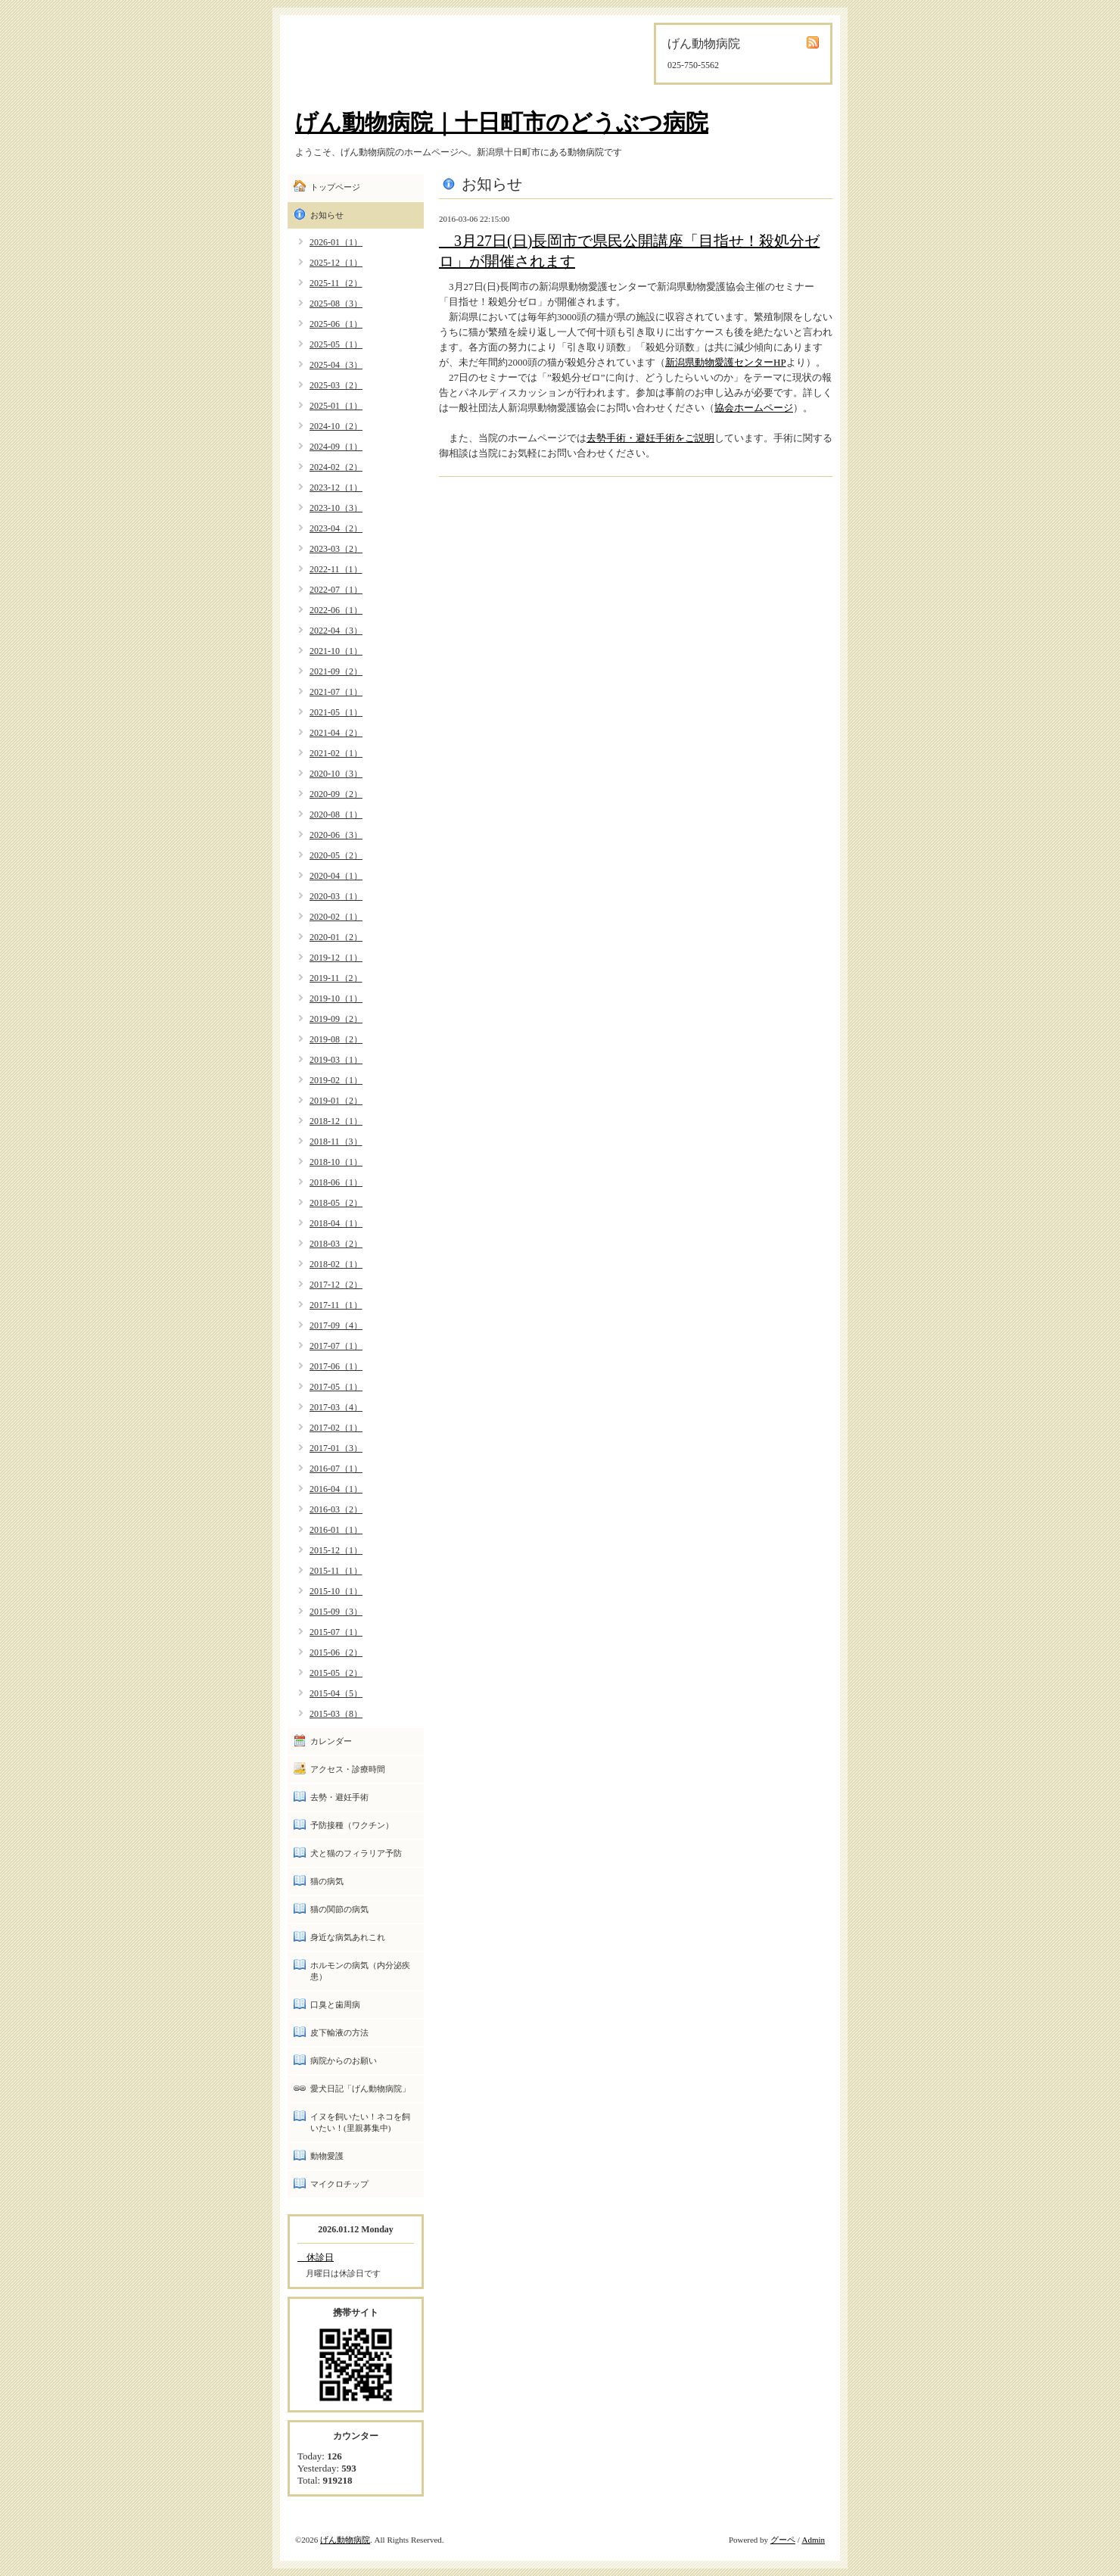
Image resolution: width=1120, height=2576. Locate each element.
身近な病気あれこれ (347, 1937)
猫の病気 (327, 1881)
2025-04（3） (336, 365)
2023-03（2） (336, 549)
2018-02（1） (336, 1264)
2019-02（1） (336, 1080)
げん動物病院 (345, 2539)
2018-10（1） (336, 1162)
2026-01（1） (336, 242)
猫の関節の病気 (339, 1909)
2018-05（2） (336, 1203)
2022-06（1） (336, 610)
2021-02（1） (336, 753)
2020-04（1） (336, 876)
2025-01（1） (336, 405)
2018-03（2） (336, 1243)
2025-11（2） (336, 283)
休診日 (315, 2257)
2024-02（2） (336, 467)
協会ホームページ (753, 407)
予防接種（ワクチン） (352, 1825)
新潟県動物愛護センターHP (725, 362)
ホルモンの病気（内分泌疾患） (360, 1971)
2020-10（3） (336, 773)
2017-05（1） (336, 1386)
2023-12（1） (336, 487)
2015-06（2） (336, 1652)
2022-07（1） (336, 589)
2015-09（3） (336, 1611)
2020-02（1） (336, 916)
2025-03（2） (336, 385)
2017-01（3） (336, 1448)
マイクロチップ (339, 2183)
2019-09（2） (336, 1019)
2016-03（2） (336, 1509)
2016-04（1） (336, 1489)
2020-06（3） (336, 835)
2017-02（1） (336, 1427)
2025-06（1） (336, 324)
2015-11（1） (336, 1570)
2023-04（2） (336, 528)
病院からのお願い (343, 2060)
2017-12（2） (336, 1284)
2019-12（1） (336, 957)
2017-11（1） (336, 1305)
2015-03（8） (336, 1714)
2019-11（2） (336, 978)
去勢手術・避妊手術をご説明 (650, 438)
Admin (813, 2539)
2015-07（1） (336, 1632)
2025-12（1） (336, 262)
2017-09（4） (336, 1325)
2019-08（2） (336, 1039)
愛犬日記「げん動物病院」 (360, 2088)
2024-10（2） (336, 426)
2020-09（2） (336, 794)
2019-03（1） (336, 1059)
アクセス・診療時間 (347, 1769)
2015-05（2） (336, 1673)
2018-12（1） (336, 1121)
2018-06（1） (336, 1182)
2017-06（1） (336, 1366)
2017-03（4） (336, 1407)
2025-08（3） (336, 303)
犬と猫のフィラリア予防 (356, 1853)
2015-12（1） (336, 1550)
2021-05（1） (336, 712)
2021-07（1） (336, 692)
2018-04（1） (336, 1223)
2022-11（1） (336, 569)
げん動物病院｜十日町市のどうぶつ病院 (501, 122)
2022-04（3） (336, 630)
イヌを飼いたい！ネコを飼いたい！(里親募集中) (360, 2122)
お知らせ (327, 215)
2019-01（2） (336, 1100)
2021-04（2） (336, 732)
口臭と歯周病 (335, 2004)
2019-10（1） (336, 998)
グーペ (782, 2539)
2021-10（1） (336, 651)
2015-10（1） (336, 1591)
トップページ (335, 187)
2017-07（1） (336, 1346)
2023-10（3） (336, 508)
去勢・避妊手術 (339, 1797)
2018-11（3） (336, 1141)
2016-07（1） (336, 1468)
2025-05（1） (336, 344)
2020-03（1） (336, 896)
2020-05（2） (336, 855)
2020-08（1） (336, 814)
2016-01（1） (336, 1530)
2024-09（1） (336, 446)
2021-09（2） (336, 671)
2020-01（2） (336, 937)
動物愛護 (327, 2155)
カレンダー (331, 1741)
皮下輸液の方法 (339, 2032)
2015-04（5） (336, 1693)
